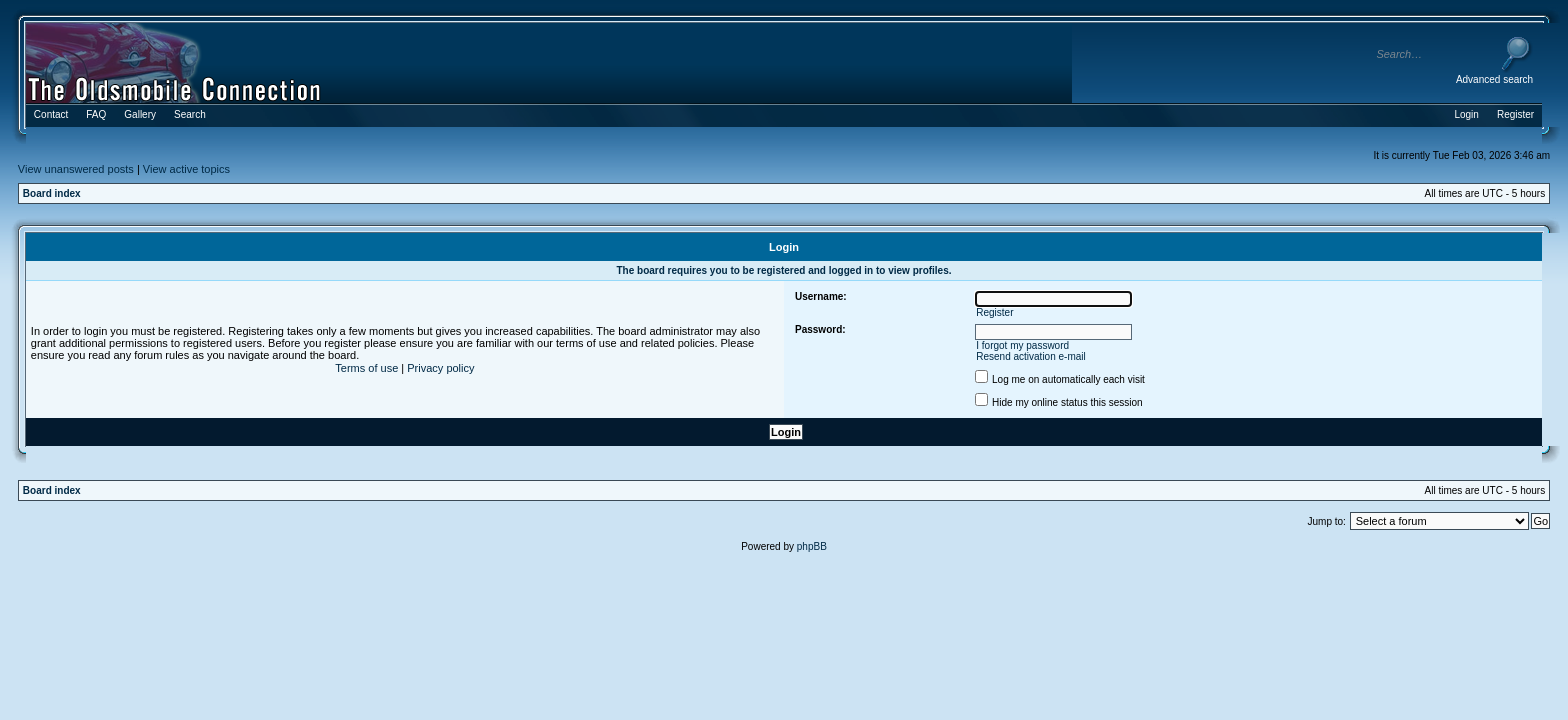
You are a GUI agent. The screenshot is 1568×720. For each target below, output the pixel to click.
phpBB (812, 546)
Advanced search (1494, 79)
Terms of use (366, 368)
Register (994, 312)
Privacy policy (440, 368)
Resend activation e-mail (1031, 356)
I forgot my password (1022, 345)
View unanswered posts (76, 169)
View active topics (186, 169)
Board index (52, 193)
